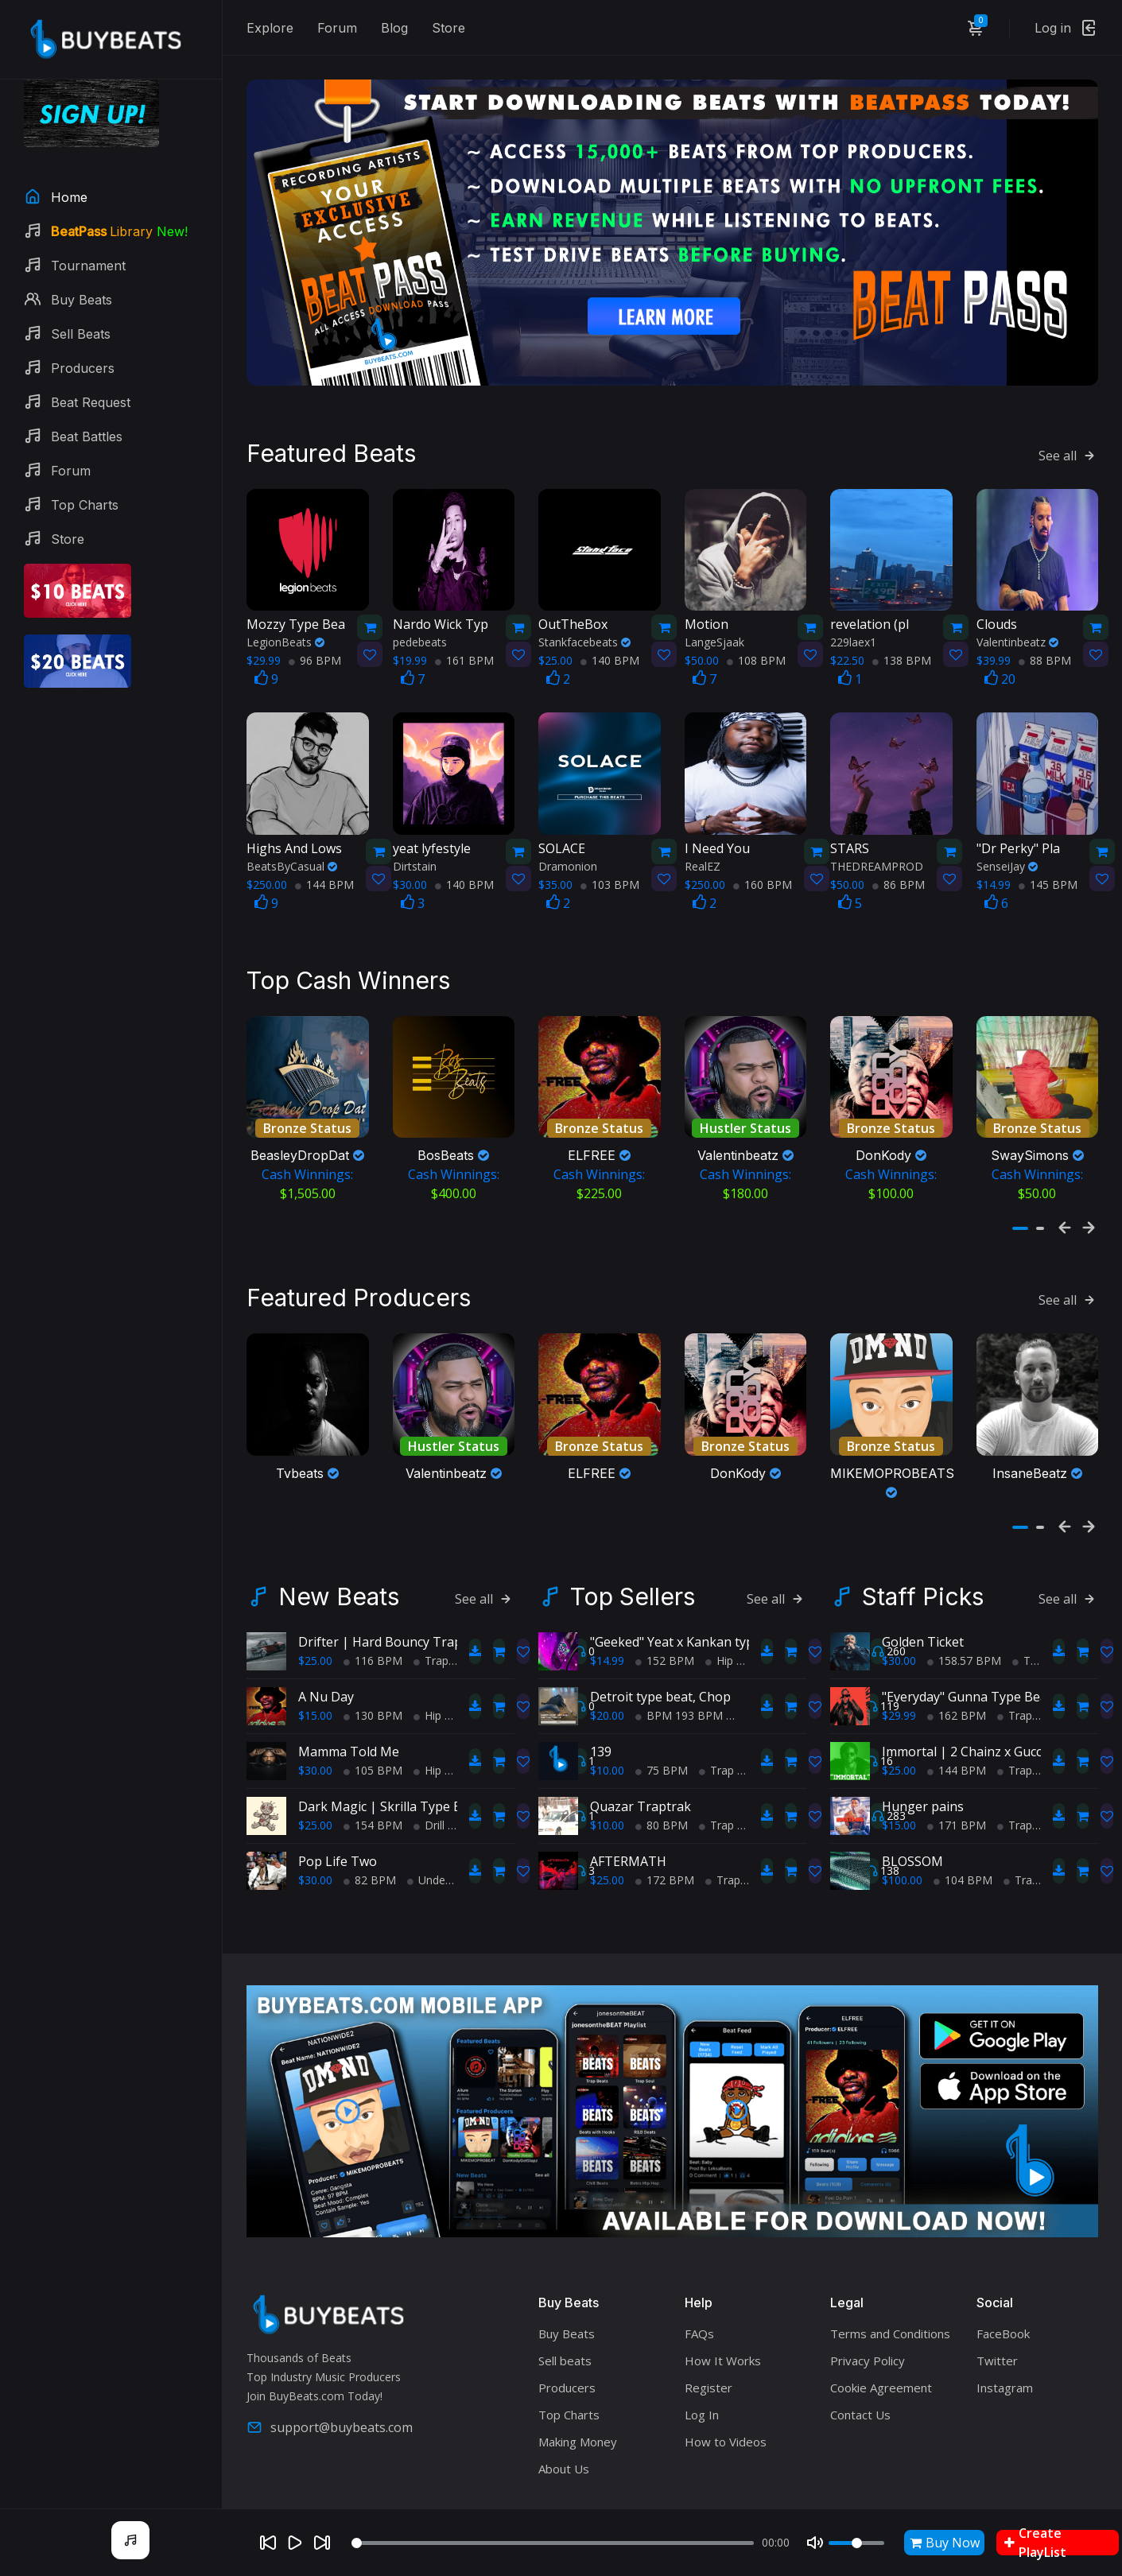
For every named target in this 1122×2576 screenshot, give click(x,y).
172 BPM (664, 1841)
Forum (337, 28)
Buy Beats (566, 2295)
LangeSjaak (714, 615)
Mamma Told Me (348, 1713)
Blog (394, 28)
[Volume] (856, 2543)
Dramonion (567, 839)
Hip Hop (439, 1677)
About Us (563, 2430)
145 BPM (1048, 857)
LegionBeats (285, 615)
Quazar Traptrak (640, 1768)
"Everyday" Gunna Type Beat (967, 1658)
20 (999, 652)
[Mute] (815, 2542)
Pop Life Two (337, 1823)
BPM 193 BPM (679, 1677)
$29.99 (899, 1677)
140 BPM (609, 633)
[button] (1020, 1203)
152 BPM (664, 1622)
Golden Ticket (923, 1603)
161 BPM (464, 633)
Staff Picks (923, 1558)
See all (1068, 428)
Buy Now (945, 2542)
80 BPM (661, 1786)
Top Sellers (632, 1558)
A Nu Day (326, 1658)
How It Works (723, 2322)
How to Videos (726, 2403)
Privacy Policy (867, 2322)
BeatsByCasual (292, 839)
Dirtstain (415, 839)
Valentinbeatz (1017, 615)
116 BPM (373, 1622)
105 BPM (373, 1732)
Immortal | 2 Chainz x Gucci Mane (982, 1713)
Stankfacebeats (584, 615)
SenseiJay (1007, 839)
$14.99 (607, 1622)
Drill (429, 1786)
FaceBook (1003, 2295)
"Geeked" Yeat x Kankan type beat (690, 1603)
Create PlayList (1035, 2542)
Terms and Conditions (890, 2295)
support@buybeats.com (330, 2389)
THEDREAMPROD (876, 839)
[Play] (295, 2542)
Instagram (1004, 2349)
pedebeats (420, 615)
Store (448, 28)
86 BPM (898, 857)
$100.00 (902, 1841)
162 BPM (956, 1677)
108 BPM (756, 633)
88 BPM (1045, 633)
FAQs (699, 2295)
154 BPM (373, 1786)
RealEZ (702, 839)
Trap (430, 1622)
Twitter (997, 2322)
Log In (702, 2376)
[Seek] (552, 2543)
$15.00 (315, 1677)
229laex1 (853, 615)
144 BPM (324, 857)
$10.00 (607, 1732)
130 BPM (373, 1677)
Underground (446, 1841)
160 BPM (762, 857)
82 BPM (370, 1841)
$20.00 (607, 1677)
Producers (567, 2349)
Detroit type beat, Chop (660, 1658)
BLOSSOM (912, 1823)
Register (708, 2349)
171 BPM (956, 1786)
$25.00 (315, 1622)
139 (600, 1713)
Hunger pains (923, 1768)
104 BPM (963, 1841)
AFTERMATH (628, 1823)
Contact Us (860, 2376)
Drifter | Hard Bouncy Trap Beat (395, 1603)
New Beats (338, 1558)
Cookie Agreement (881, 2349)
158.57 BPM (964, 1622)
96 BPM (315, 633)
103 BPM (609, 857)
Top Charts (569, 2376)
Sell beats (565, 2322)
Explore (270, 28)
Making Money (577, 2403)
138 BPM (901, 633)
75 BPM (661, 1732)
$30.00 (315, 1732)
